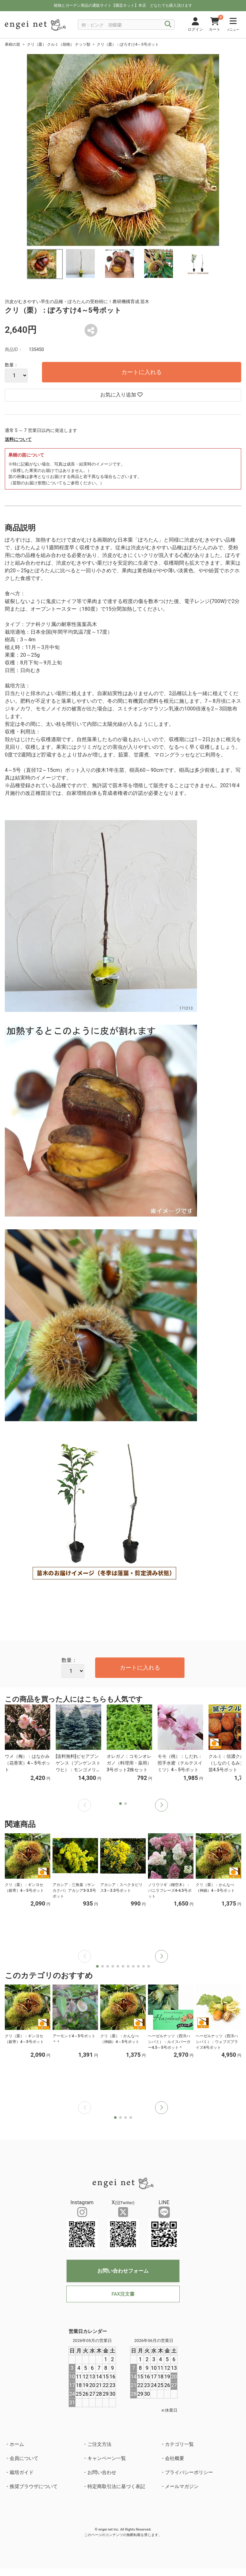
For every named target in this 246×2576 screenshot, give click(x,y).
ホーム (17, 2444)
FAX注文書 (122, 2294)
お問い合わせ (101, 2472)
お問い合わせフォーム (123, 2271)
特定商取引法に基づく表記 (116, 2486)
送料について (18, 439)
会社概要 (174, 2458)
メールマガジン (182, 2486)
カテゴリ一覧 (179, 2444)
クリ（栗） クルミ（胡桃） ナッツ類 (58, 44)
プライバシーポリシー (189, 2472)
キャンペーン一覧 (106, 2458)
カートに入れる (141, 372)
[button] (161, 1805)
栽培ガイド (22, 2472)
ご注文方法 (99, 2444)
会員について (24, 2458)
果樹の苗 (12, 44)
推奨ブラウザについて (34, 2486)
